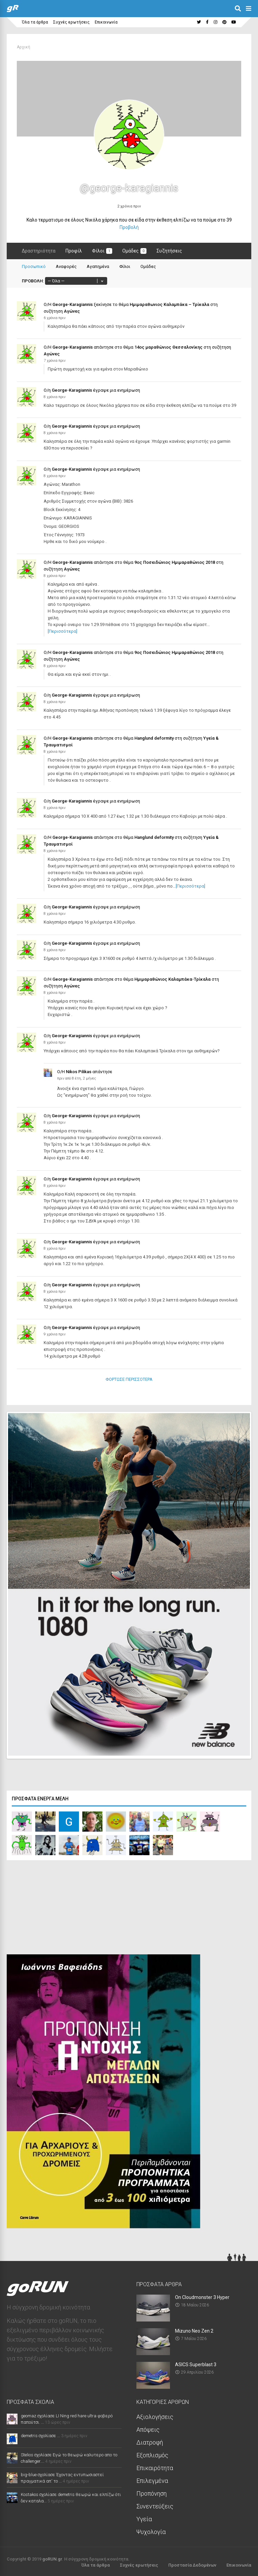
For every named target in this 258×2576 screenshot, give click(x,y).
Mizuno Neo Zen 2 (194, 2329)
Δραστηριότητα (38, 250)
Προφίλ (74, 250)
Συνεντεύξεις (154, 2504)
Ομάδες (134, 251)
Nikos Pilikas (78, 1071)
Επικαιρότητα (154, 2466)
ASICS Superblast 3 (195, 2363)
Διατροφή (149, 2440)
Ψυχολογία (151, 2530)
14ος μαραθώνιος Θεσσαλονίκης (168, 347)
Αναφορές (66, 266)
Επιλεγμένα (152, 2479)
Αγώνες (72, 311)
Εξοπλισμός (152, 2453)
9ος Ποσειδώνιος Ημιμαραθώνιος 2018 (174, 562)
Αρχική (23, 47)
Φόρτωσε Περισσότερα (129, 1379)
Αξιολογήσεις (154, 2415)
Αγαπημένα (98, 266)
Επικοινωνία (106, 22)
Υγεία (144, 2517)
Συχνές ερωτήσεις (71, 22)
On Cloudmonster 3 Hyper (202, 2295)
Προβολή (129, 227)
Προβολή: (33, 280)
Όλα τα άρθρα (35, 22)
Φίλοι (102, 251)
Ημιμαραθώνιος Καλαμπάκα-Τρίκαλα (172, 979)
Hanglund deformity (154, 738)
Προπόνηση (151, 2491)
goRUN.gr (52, 2557)
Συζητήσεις (169, 250)
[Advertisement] (57, 1907)
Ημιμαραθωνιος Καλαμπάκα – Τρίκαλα (169, 304)
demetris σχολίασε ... (40, 2433)
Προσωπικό (34, 266)
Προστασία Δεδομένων (192, 2563)
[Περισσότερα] (62, 631)
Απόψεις (148, 2427)
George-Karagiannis (72, 304)
